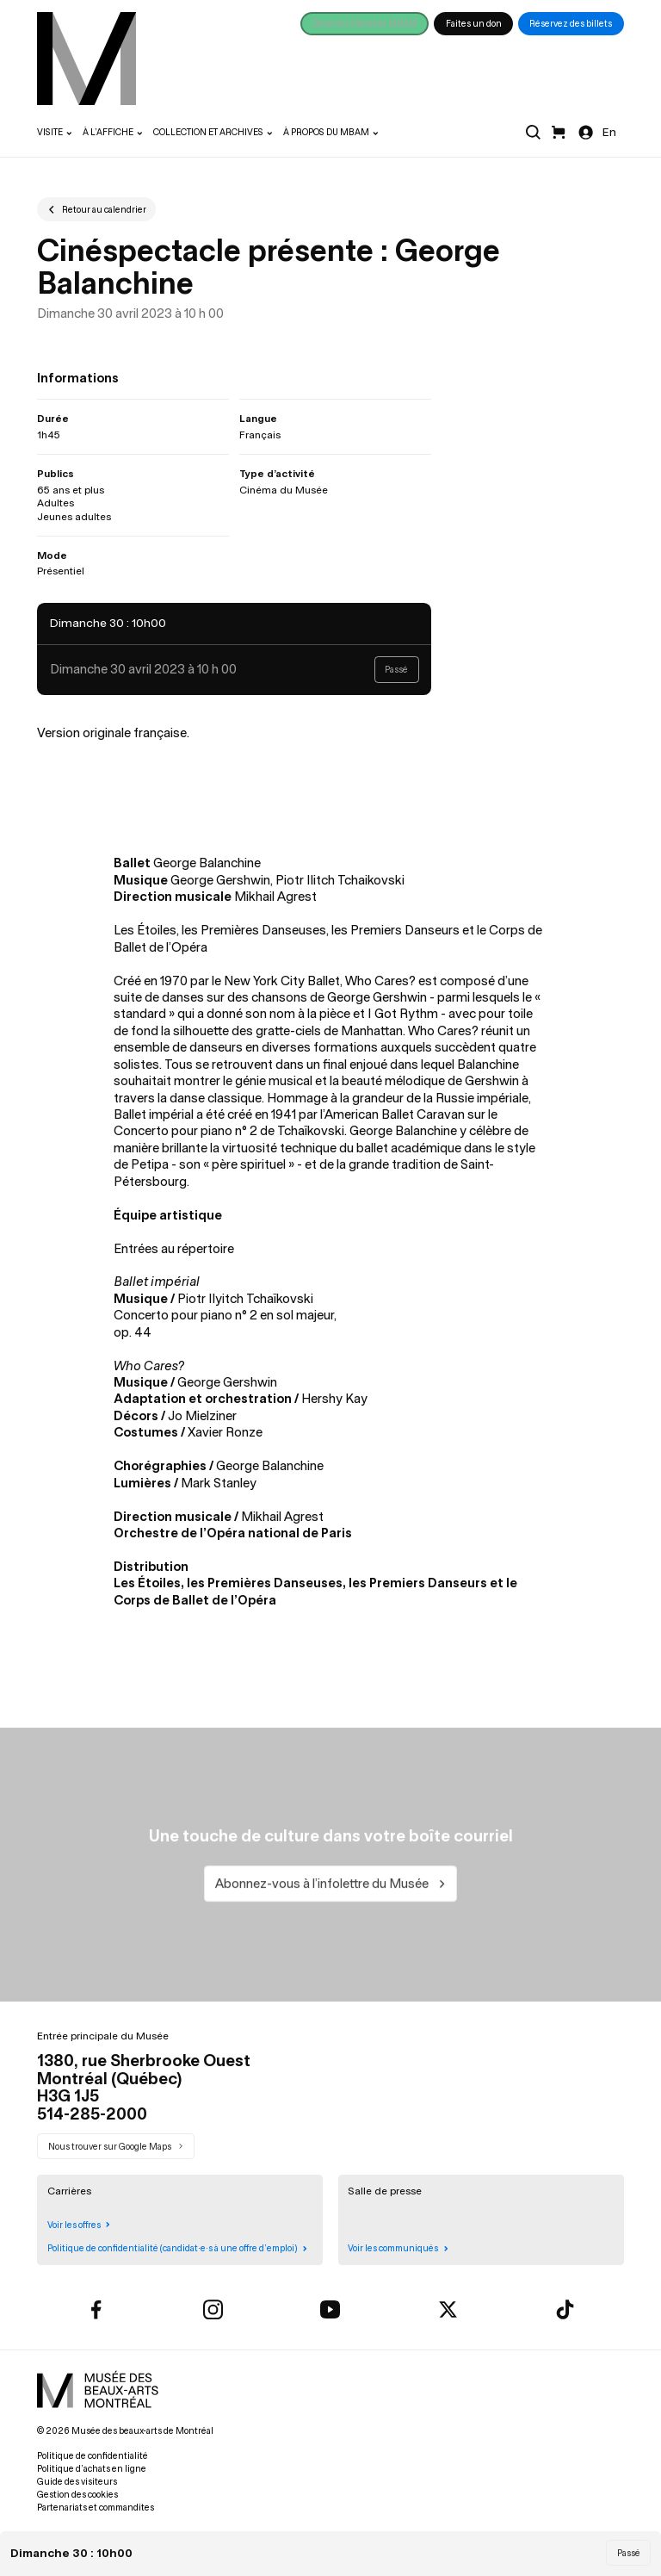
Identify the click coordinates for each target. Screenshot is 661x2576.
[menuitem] (86, 58)
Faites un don (474, 23)
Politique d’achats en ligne (91, 2469)
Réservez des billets (570, 23)
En (609, 132)
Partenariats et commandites (95, 2507)
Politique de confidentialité (92, 2456)
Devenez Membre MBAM (364, 23)
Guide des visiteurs (77, 2481)
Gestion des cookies (77, 2494)
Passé (628, 2553)
